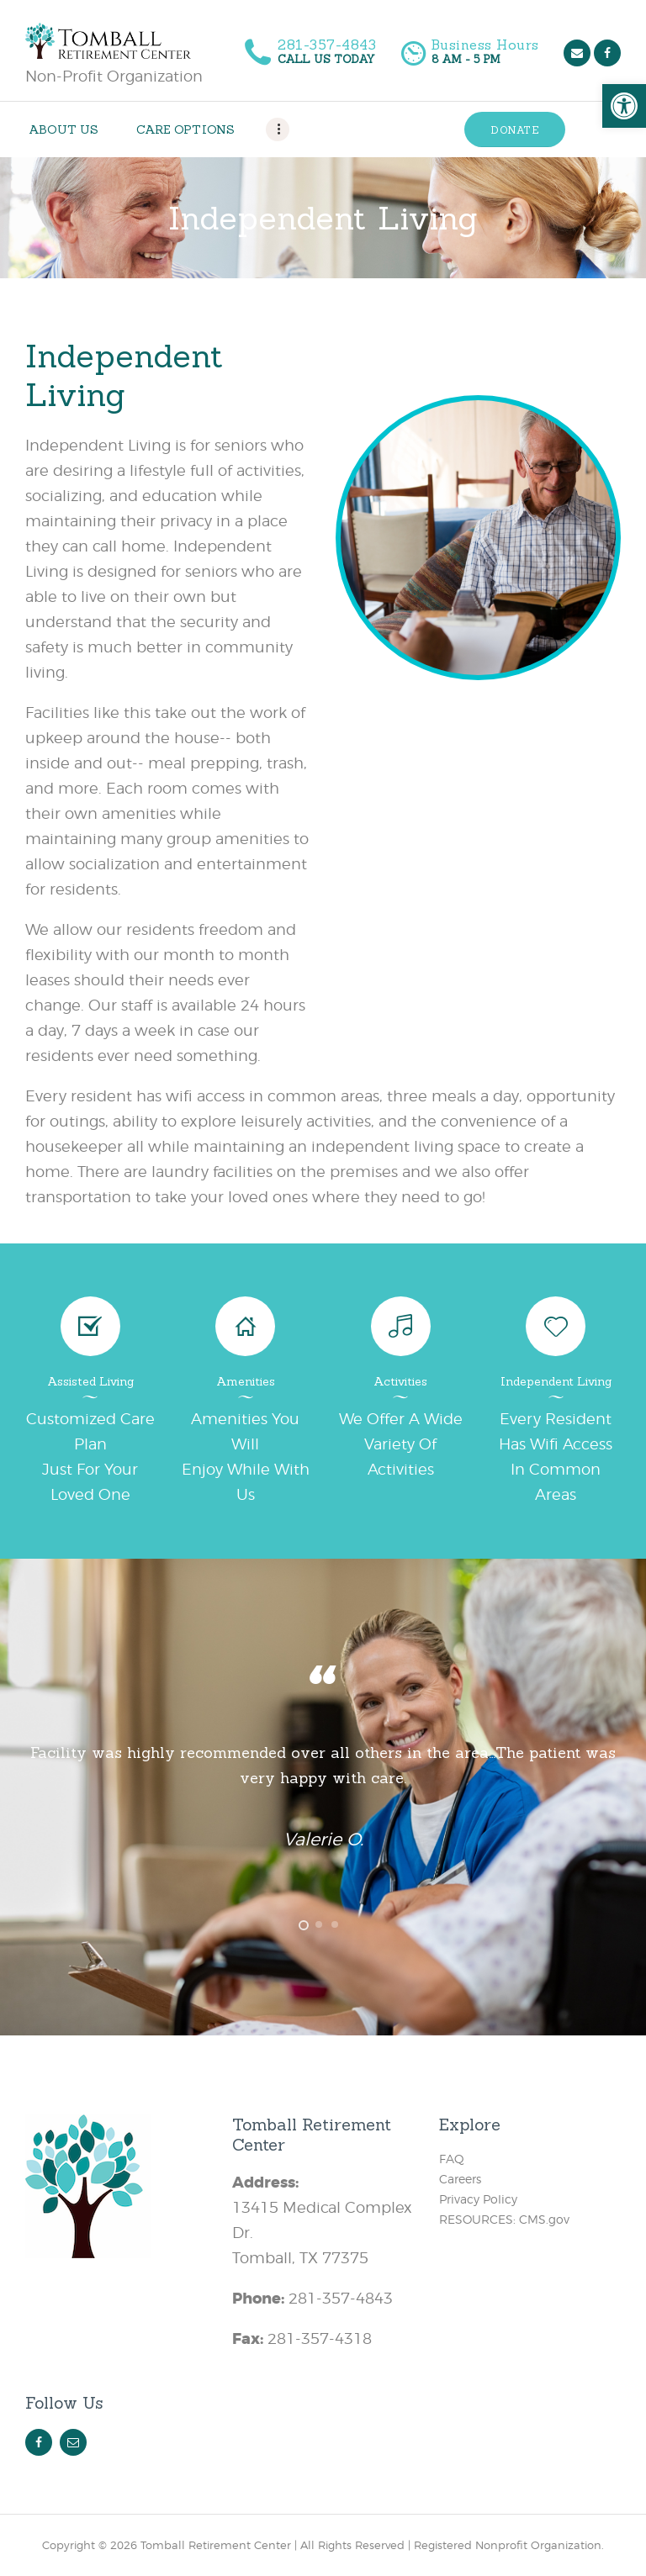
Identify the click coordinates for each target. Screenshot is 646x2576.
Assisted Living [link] (90, 1382)
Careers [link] (460, 2179)
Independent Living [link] (556, 1382)
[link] (624, 106)
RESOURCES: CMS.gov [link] (504, 2219)
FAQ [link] (451, 2158)
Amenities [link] (245, 1382)
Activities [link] (400, 1382)
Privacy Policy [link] (478, 2199)
